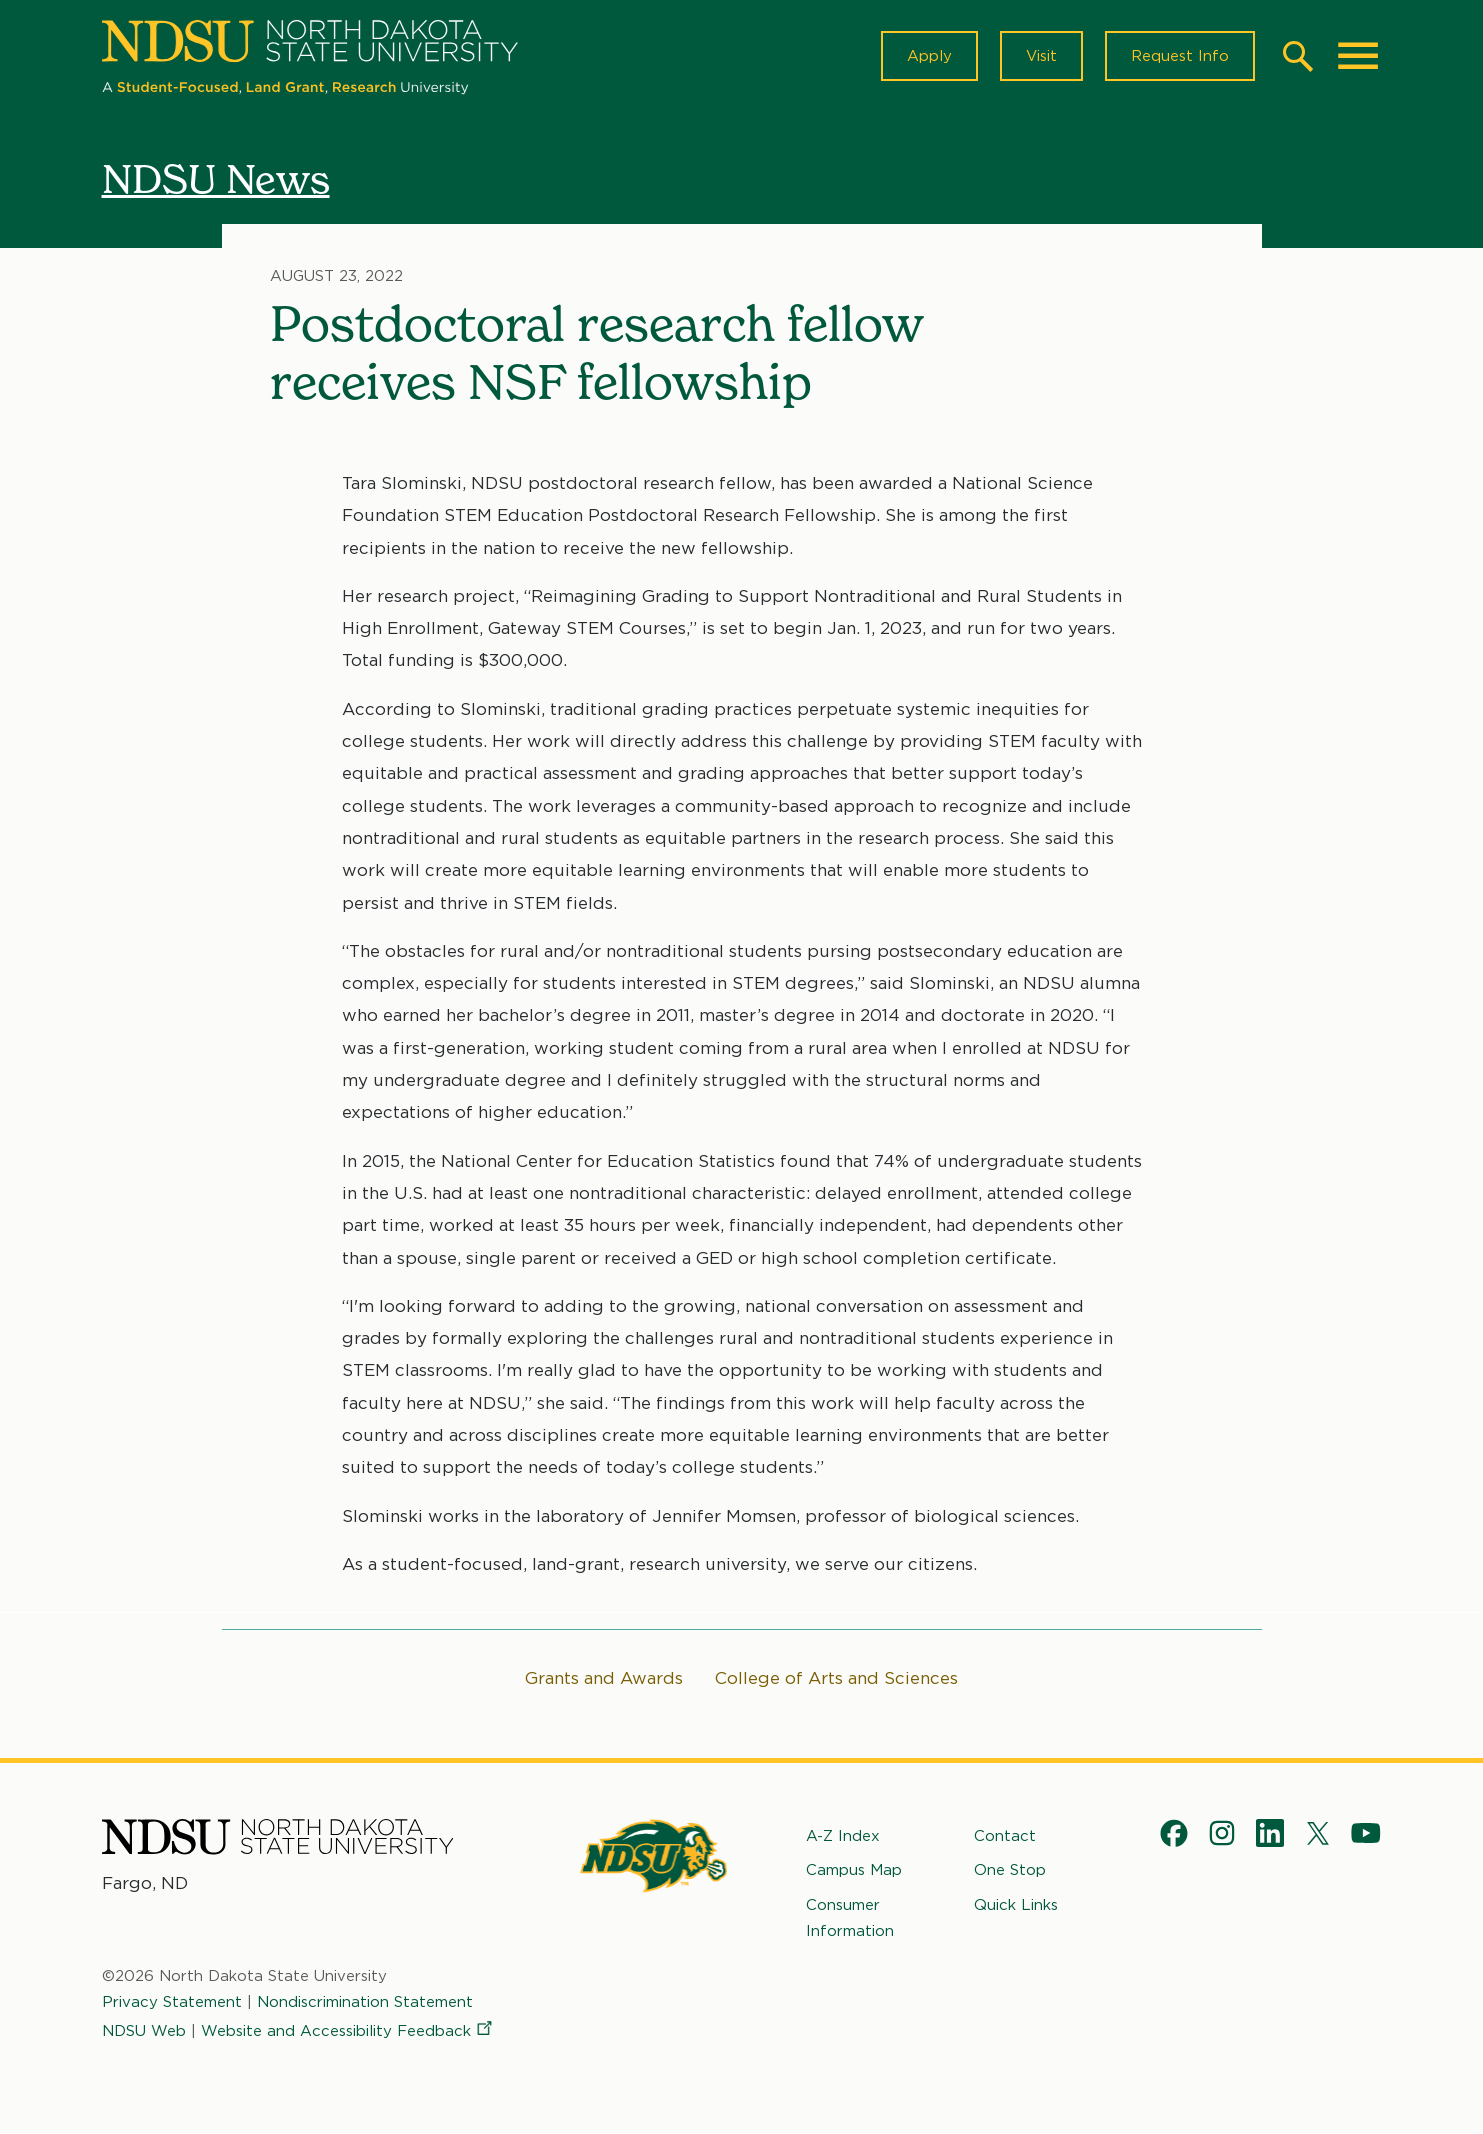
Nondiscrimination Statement (365, 2002)
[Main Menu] (1358, 56)
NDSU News (216, 179)
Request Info (1180, 56)
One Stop (1010, 1870)
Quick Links (1016, 1904)
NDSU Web (144, 2030)
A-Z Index (843, 1836)
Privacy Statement (172, 2002)
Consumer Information (850, 1917)
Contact (1005, 1836)
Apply (929, 56)
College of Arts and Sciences (836, 1678)
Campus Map (854, 1870)
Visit (1041, 56)
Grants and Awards (604, 1678)
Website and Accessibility (348, 2030)
